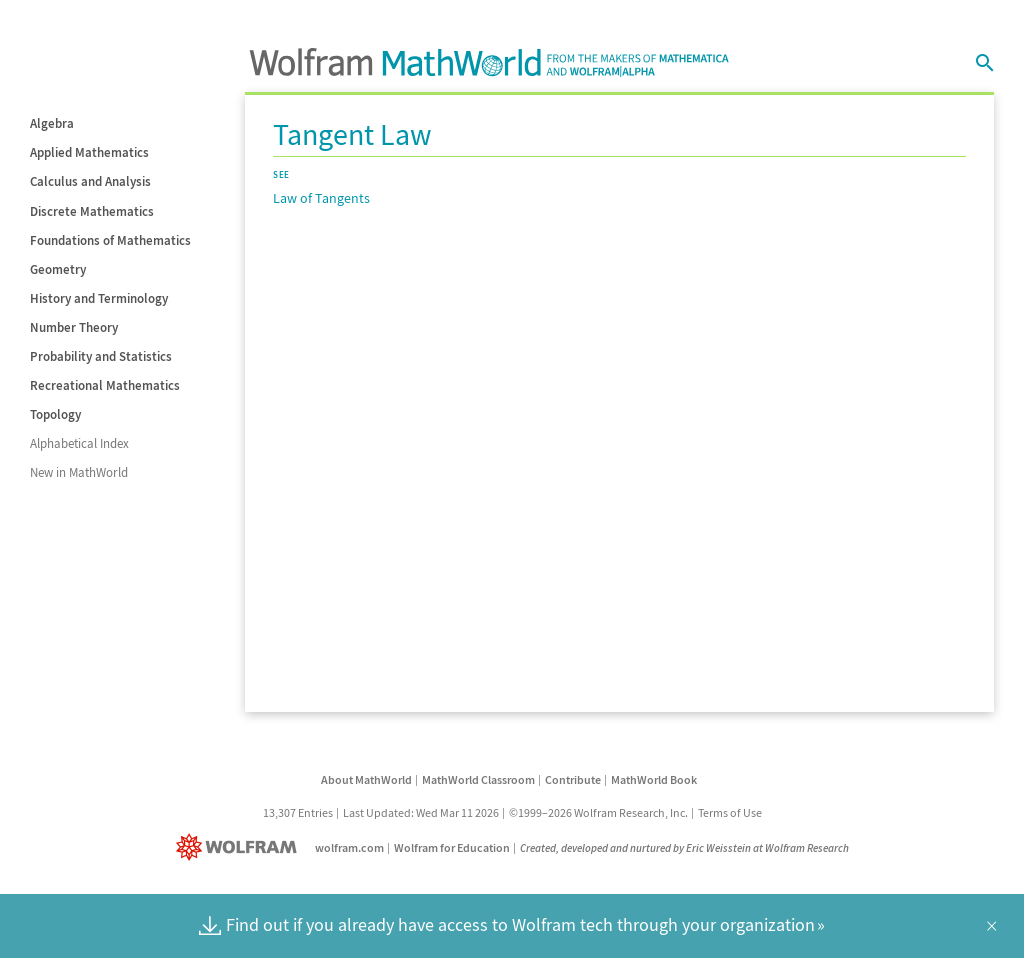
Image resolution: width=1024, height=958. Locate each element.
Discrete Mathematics (92, 211)
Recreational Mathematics (105, 385)
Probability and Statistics (101, 356)
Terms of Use (730, 812)
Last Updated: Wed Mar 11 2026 (421, 812)
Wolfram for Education (452, 847)
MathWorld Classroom (478, 779)
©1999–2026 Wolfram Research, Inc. (598, 812)
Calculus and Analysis (90, 181)
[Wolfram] (240, 847)
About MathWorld (366, 779)
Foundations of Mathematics (110, 240)
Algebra (52, 123)
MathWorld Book (654, 779)
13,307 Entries (298, 812)
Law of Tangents (321, 198)
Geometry (58, 269)
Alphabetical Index (79, 443)
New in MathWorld (79, 472)
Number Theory (74, 327)
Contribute (573, 779)
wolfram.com (349, 847)
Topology (55, 414)
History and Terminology (99, 298)
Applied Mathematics (89, 152)
